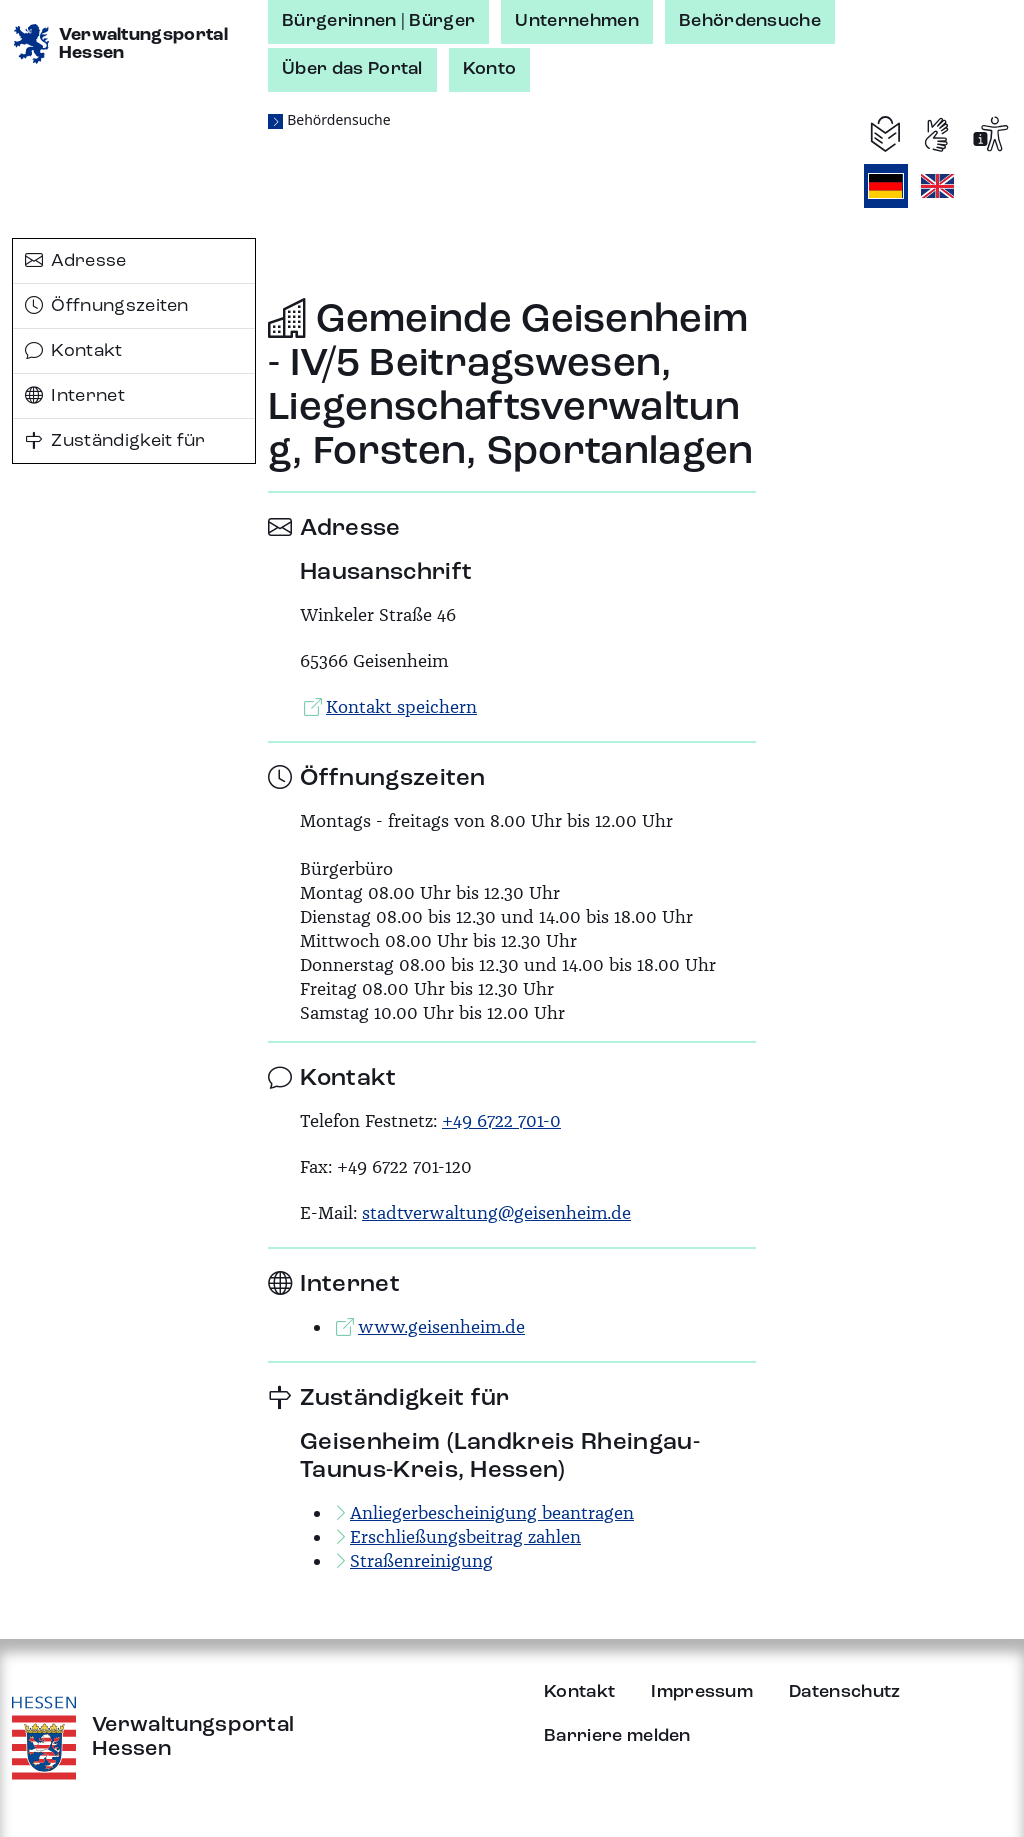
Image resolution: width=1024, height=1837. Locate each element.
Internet (75, 396)
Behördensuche (750, 21)
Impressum (702, 1692)
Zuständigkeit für (115, 441)
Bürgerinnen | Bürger (378, 21)
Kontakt (74, 351)
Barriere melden (617, 1736)
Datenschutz (845, 1692)
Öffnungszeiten (107, 306)
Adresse (76, 261)
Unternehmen (577, 21)
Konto (490, 69)
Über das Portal (352, 69)
